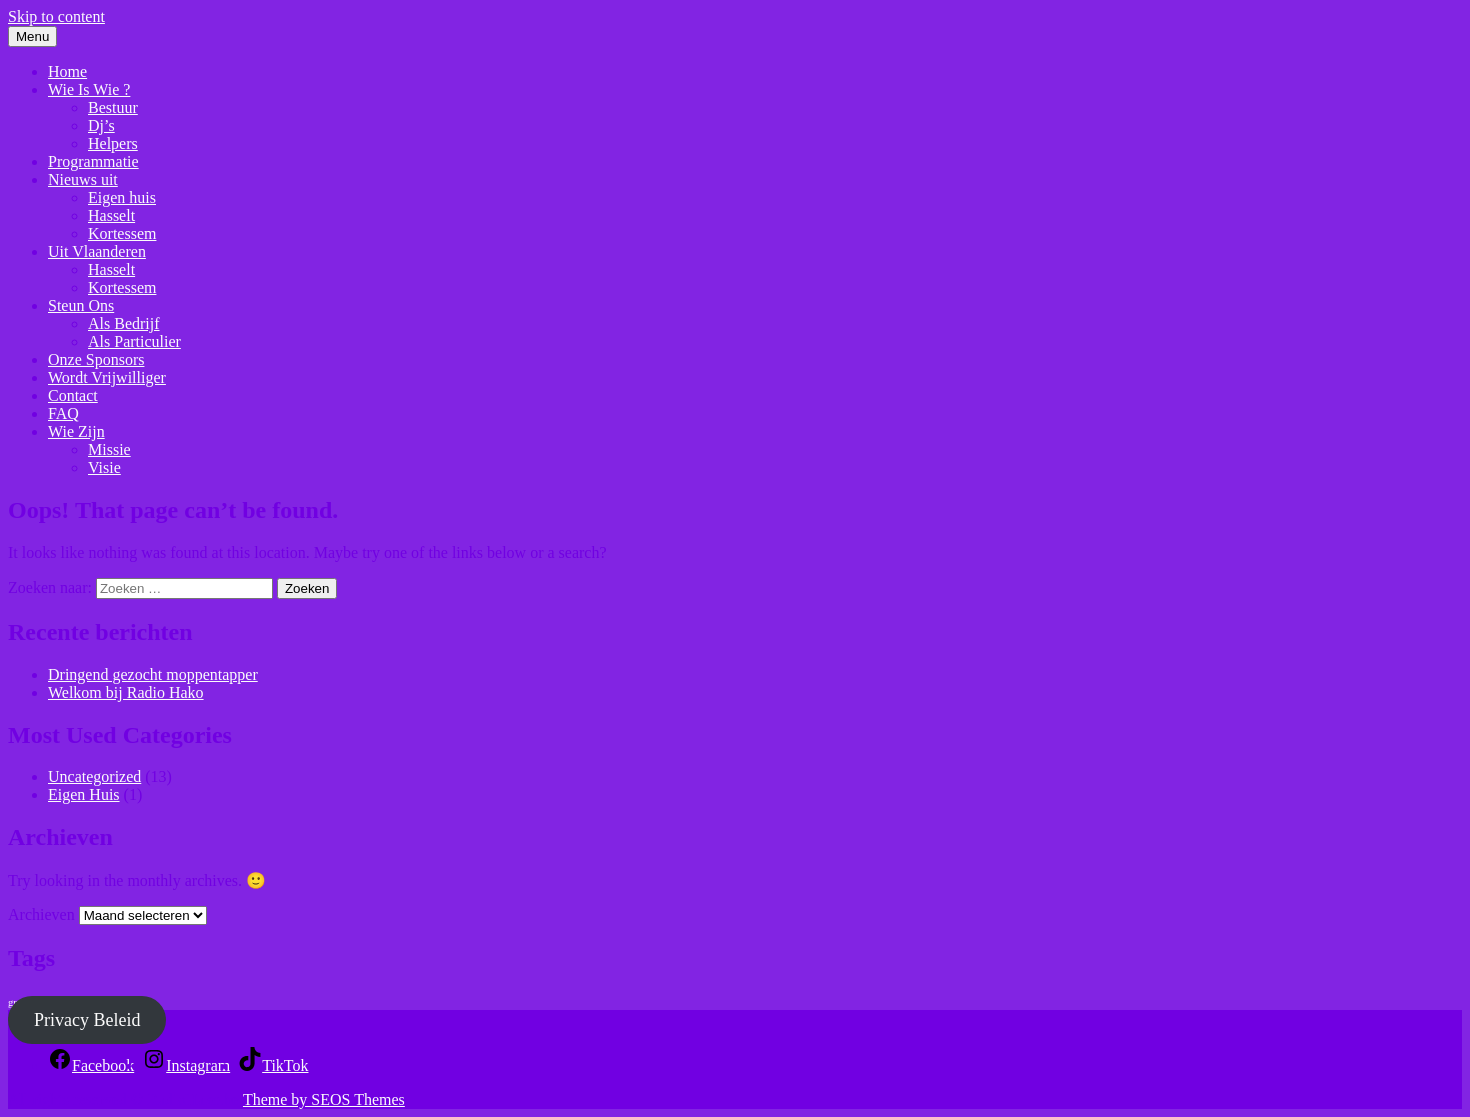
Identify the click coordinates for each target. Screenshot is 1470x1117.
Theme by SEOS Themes (324, 1099)
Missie (109, 449)
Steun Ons (81, 305)
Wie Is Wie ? (89, 89)
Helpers (113, 143)
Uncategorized (94, 776)
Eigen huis (122, 197)
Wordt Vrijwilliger (107, 377)
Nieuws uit (83, 179)
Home (67, 71)
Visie (104, 467)
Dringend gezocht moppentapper (153, 674)
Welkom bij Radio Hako (126, 692)
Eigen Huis (84, 794)
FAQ (63, 413)
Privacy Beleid (87, 1020)
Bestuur (113, 107)
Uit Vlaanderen (97, 251)
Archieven (41, 914)
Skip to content (56, 16)
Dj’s (101, 125)
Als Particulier (134, 341)
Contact (73, 395)
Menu (32, 36)
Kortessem (122, 233)
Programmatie (93, 161)
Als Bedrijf (124, 323)
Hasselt (111, 215)
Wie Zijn (76, 431)
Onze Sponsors (96, 359)
